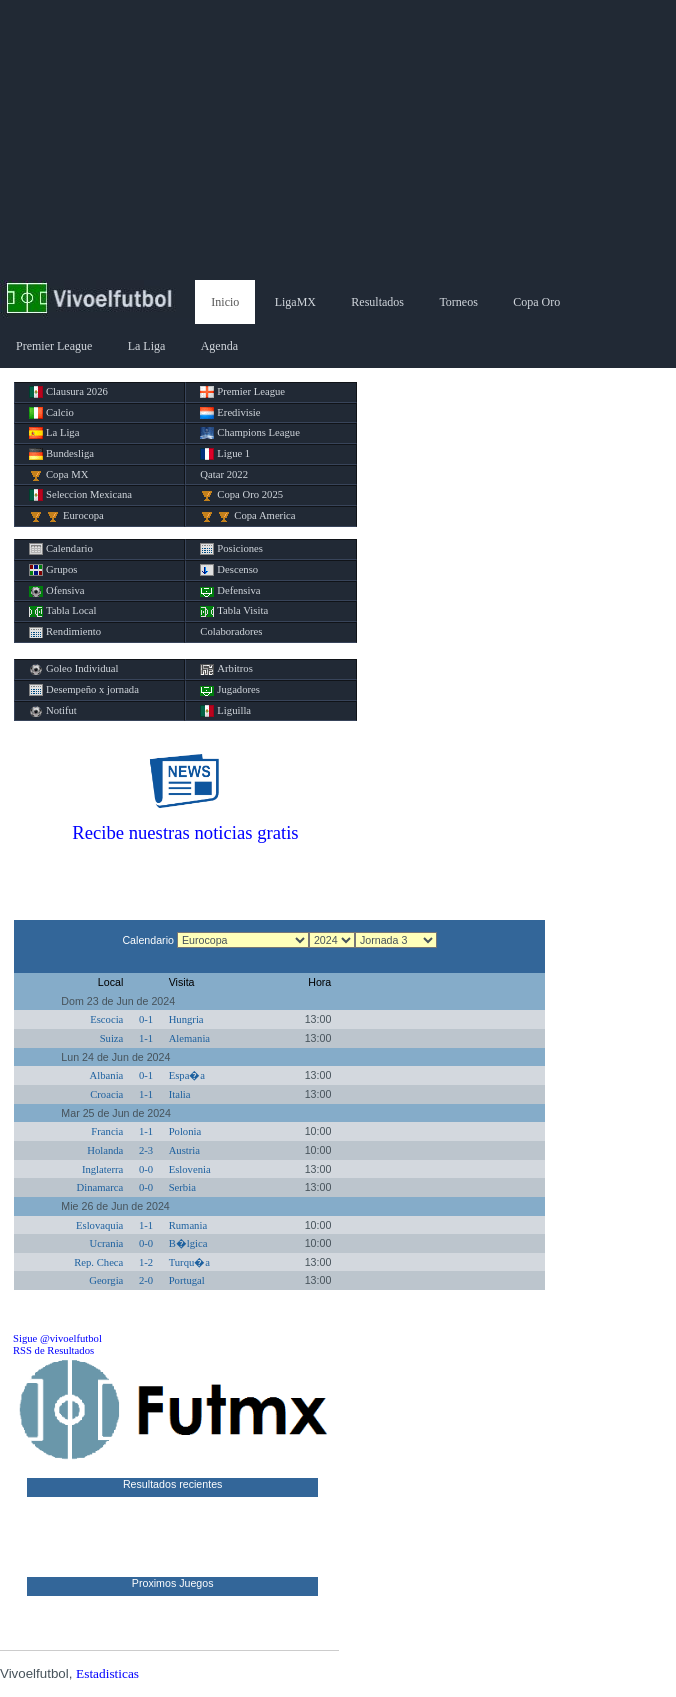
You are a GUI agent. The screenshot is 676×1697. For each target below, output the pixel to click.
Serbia (182, 1187)
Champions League (250, 433)
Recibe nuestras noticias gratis (185, 832)
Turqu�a (189, 1262)
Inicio (225, 302)
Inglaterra (102, 1169)
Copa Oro (536, 302)
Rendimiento (65, 632)
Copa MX (58, 475)
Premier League (54, 346)
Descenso (229, 570)
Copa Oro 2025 (241, 495)
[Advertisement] (338, 140)
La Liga (147, 346)
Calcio (51, 413)
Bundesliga (61, 454)
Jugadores (230, 690)
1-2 (146, 1262)
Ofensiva (56, 591)
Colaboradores (231, 631)
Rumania (188, 1225)
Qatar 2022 (224, 474)
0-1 (146, 1019)
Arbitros (226, 669)
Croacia (106, 1094)
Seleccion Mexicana (80, 495)
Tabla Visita (234, 611)
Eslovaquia (99, 1225)
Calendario (61, 549)
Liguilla (225, 711)
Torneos (458, 302)
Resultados (377, 302)
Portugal (187, 1280)
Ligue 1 (225, 454)
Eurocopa (66, 516)
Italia (180, 1094)
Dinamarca (100, 1187)
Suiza (112, 1038)
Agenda (219, 346)
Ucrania (107, 1243)
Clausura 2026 (68, 392)
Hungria (186, 1019)
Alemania (189, 1038)
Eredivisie (230, 413)
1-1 (146, 1038)
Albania (107, 1075)
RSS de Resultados (53, 1350)
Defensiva (230, 591)
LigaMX (295, 302)
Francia (107, 1131)
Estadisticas (107, 1673)
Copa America (247, 516)
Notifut (53, 711)
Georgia (106, 1280)
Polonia (185, 1131)
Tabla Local (62, 611)
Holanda (105, 1150)
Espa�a (187, 1075)
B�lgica (188, 1243)
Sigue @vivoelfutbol (57, 1338)
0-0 (146, 1169)
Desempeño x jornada (84, 690)
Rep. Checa (98, 1262)
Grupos (53, 570)
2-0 (146, 1280)
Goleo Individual (74, 669)
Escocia (106, 1019)
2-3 (146, 1150)
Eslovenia (190, 1169)
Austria (184, 1150)
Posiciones (231, 549)
